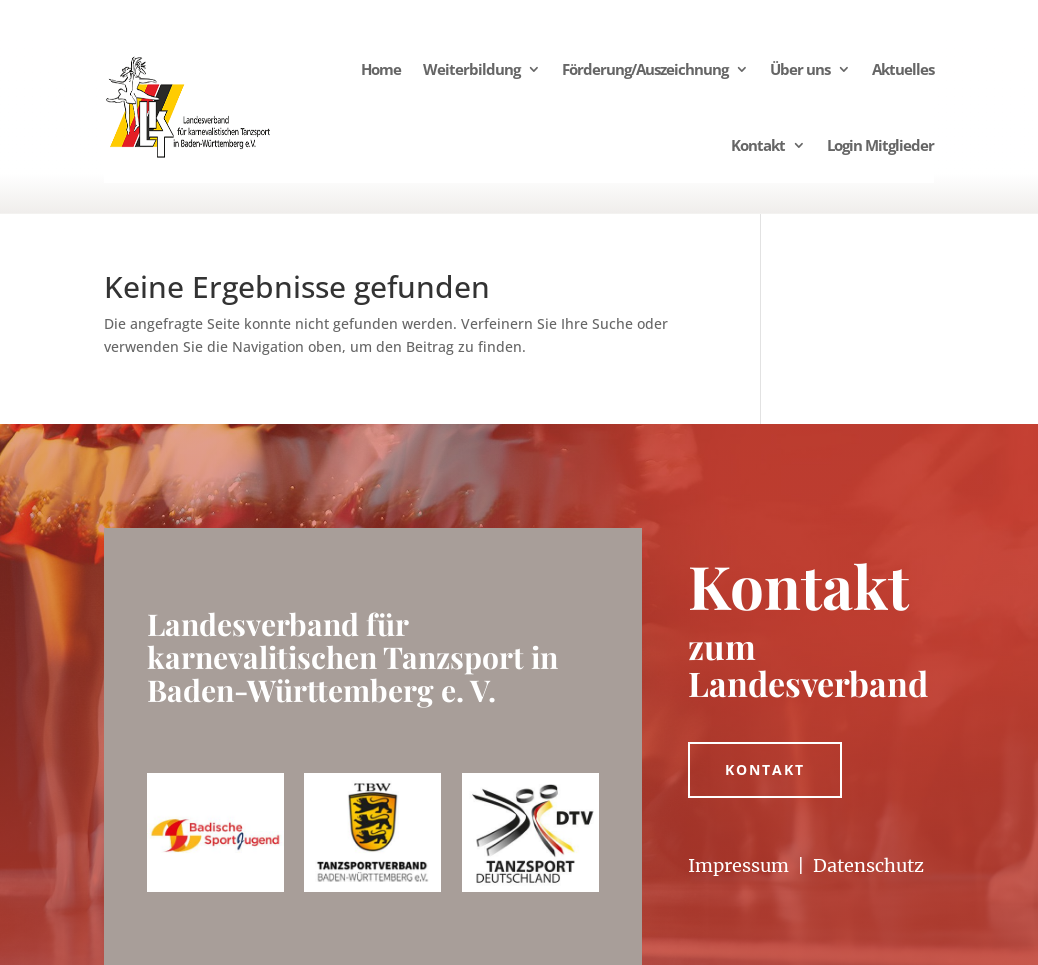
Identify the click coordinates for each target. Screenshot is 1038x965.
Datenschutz (868, 865)
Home (381, 69)
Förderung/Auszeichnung (645, 69)
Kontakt (758, 145)
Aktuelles (903, 69)
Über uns (800, 69)
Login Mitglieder (880, 145)
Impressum (738, 865)
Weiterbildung (471, 69)
